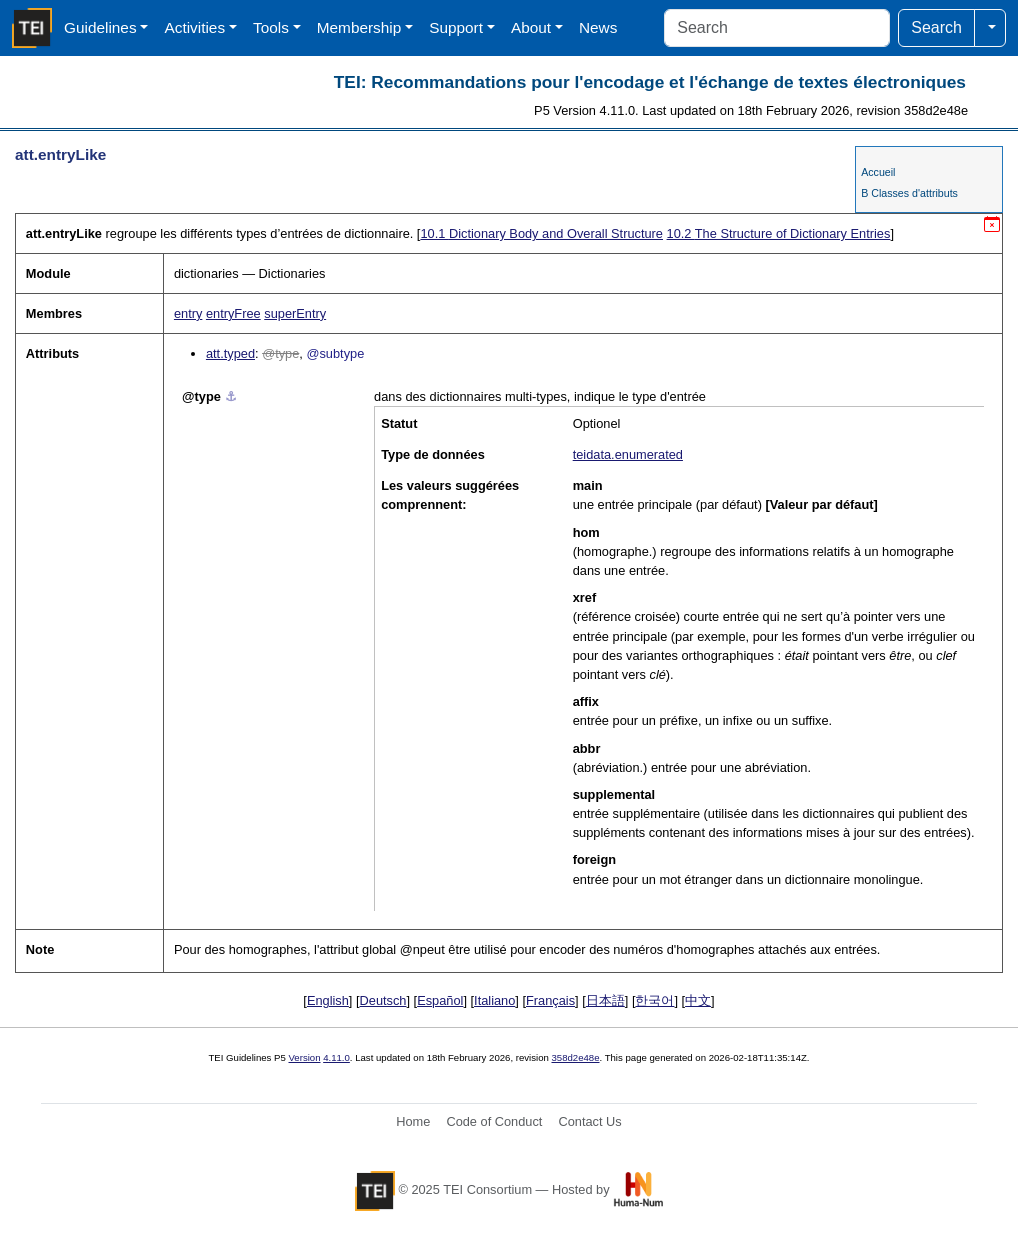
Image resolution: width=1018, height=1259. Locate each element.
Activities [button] (194, 27)
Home (413, 1121)
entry (188, 313)
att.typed (230, 353)
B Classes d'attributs (909, 193)
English (328, 1000)
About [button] (531, 27)
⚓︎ (231, 396)
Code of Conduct (494, 1121)
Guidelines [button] (100, 27)
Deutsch (383, 1000)
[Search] (777, 28)
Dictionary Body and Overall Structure (541, 233)
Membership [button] (359, 27)
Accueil (878, 172)
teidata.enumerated (628, 454)
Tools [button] (271, 27)
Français (550, 1000)
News (598, 27)
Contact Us (589, 1121)
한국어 (654, 1000)
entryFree (233, 313)
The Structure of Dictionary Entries (779, 233)
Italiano (494, 1000)
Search (936, 27)
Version (305, 1057)
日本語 (605, 1000)
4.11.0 (336, 1057)
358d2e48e (575, 1057)
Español (440, 1000)
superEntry (295, 313)
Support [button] (456, 27)
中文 (698, 1000)
